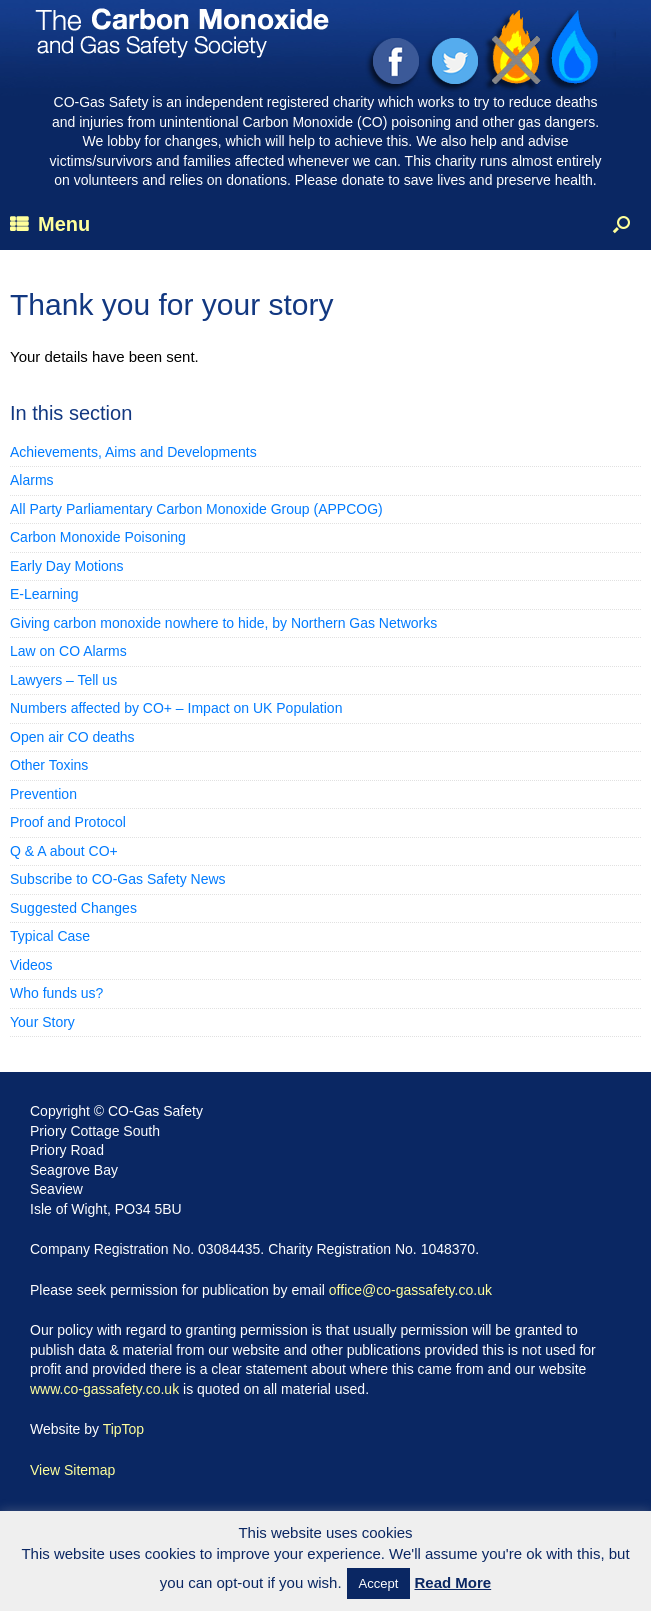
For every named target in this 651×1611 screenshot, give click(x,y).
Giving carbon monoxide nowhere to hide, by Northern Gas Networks (223, 623)
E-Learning (44, 594)
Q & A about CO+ (64, 851)
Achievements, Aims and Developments (133, 452)
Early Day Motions (67, 566)
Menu (50, 224)
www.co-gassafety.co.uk (104, 1389)
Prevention (43, 794)
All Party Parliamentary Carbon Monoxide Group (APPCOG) (196, 509)
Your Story (42, 1022)
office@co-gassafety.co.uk (410, 1290)
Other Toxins (49, 765)
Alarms (32, 480)
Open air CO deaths (72, 737)
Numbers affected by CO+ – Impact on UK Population (176, 708)
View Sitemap (72, 1470)
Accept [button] (379, 1583)
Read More (453, 1582)
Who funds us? (56, 993)
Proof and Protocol (68, 822)
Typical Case (50, 936)
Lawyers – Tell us (63, 680)
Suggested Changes (73, 908)
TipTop (124, 1429)
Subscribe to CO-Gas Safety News (118, 879)
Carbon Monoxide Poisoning (98, 537)
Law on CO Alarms (68, 651)
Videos (31, 965)
